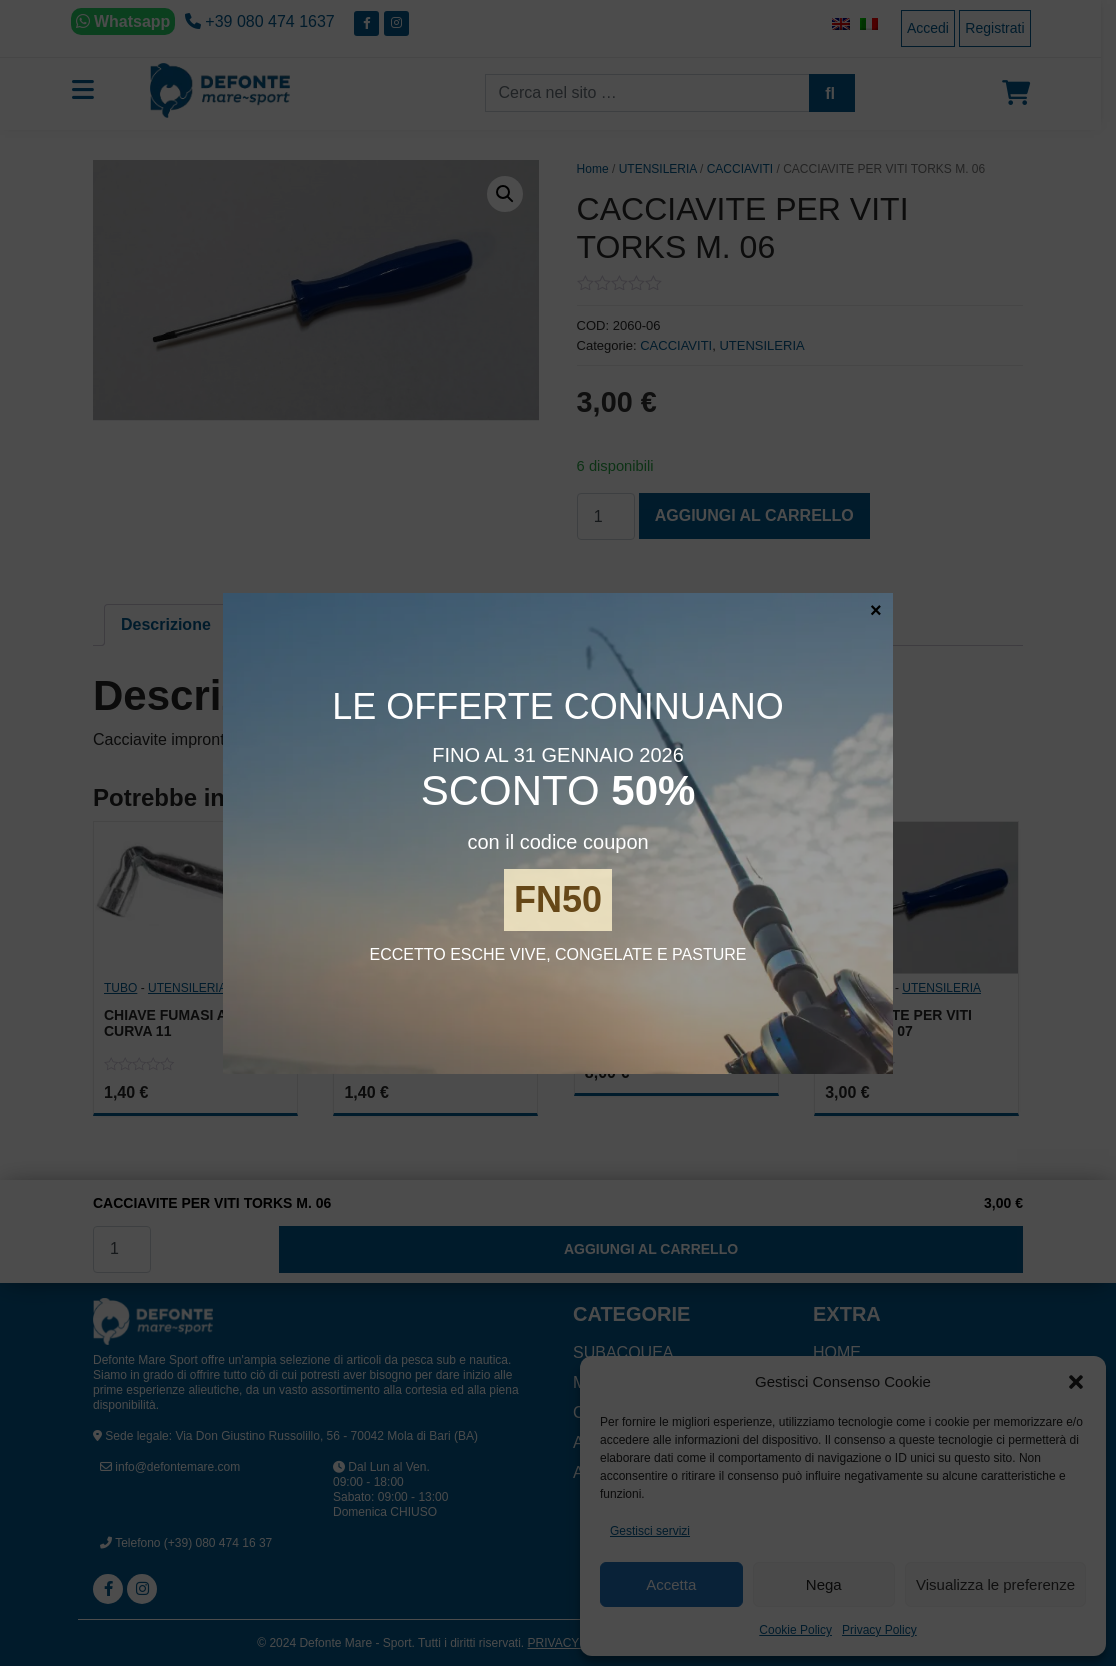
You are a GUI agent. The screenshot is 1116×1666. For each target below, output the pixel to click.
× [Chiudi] (876, 609)
